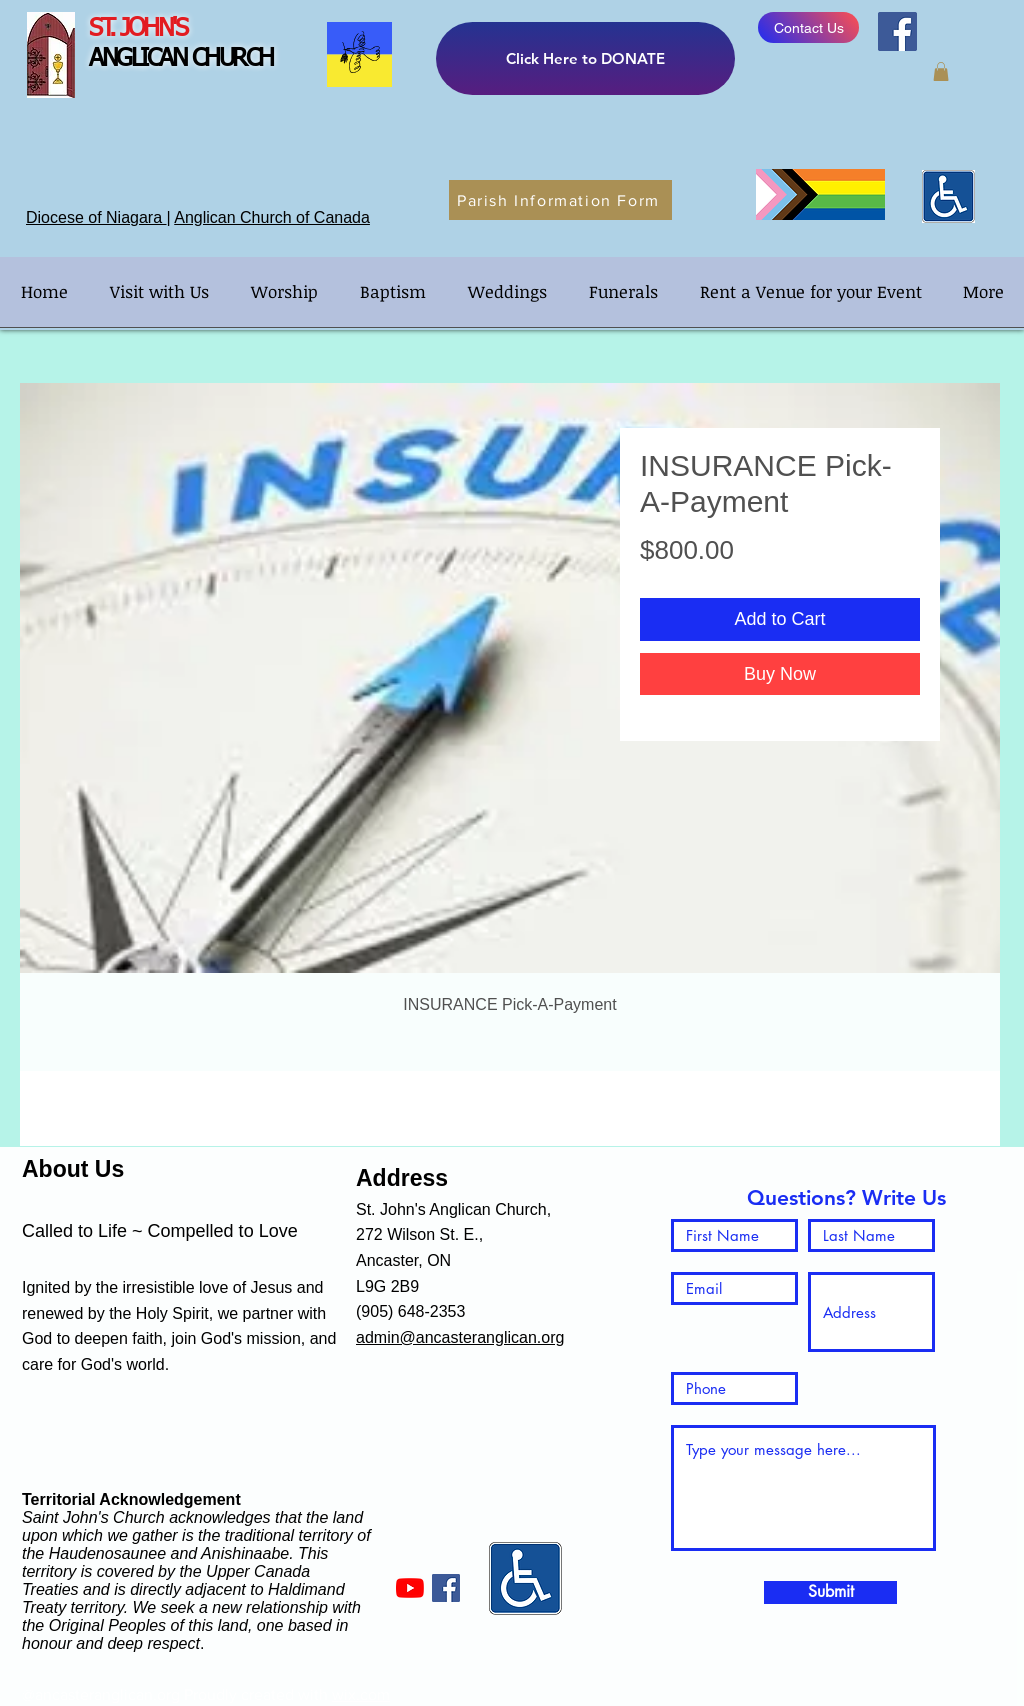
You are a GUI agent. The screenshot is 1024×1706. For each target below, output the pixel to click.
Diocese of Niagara (96, 217)
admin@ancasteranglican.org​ (460, 1337)
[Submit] (830, 1592)
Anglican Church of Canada (272, 217)
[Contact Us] (808, 27)
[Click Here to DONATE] (585, 58)
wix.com (361, 1694)
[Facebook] (897, 31)
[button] (941, 71)
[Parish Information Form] (560, 200)
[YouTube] (410, 1588)
